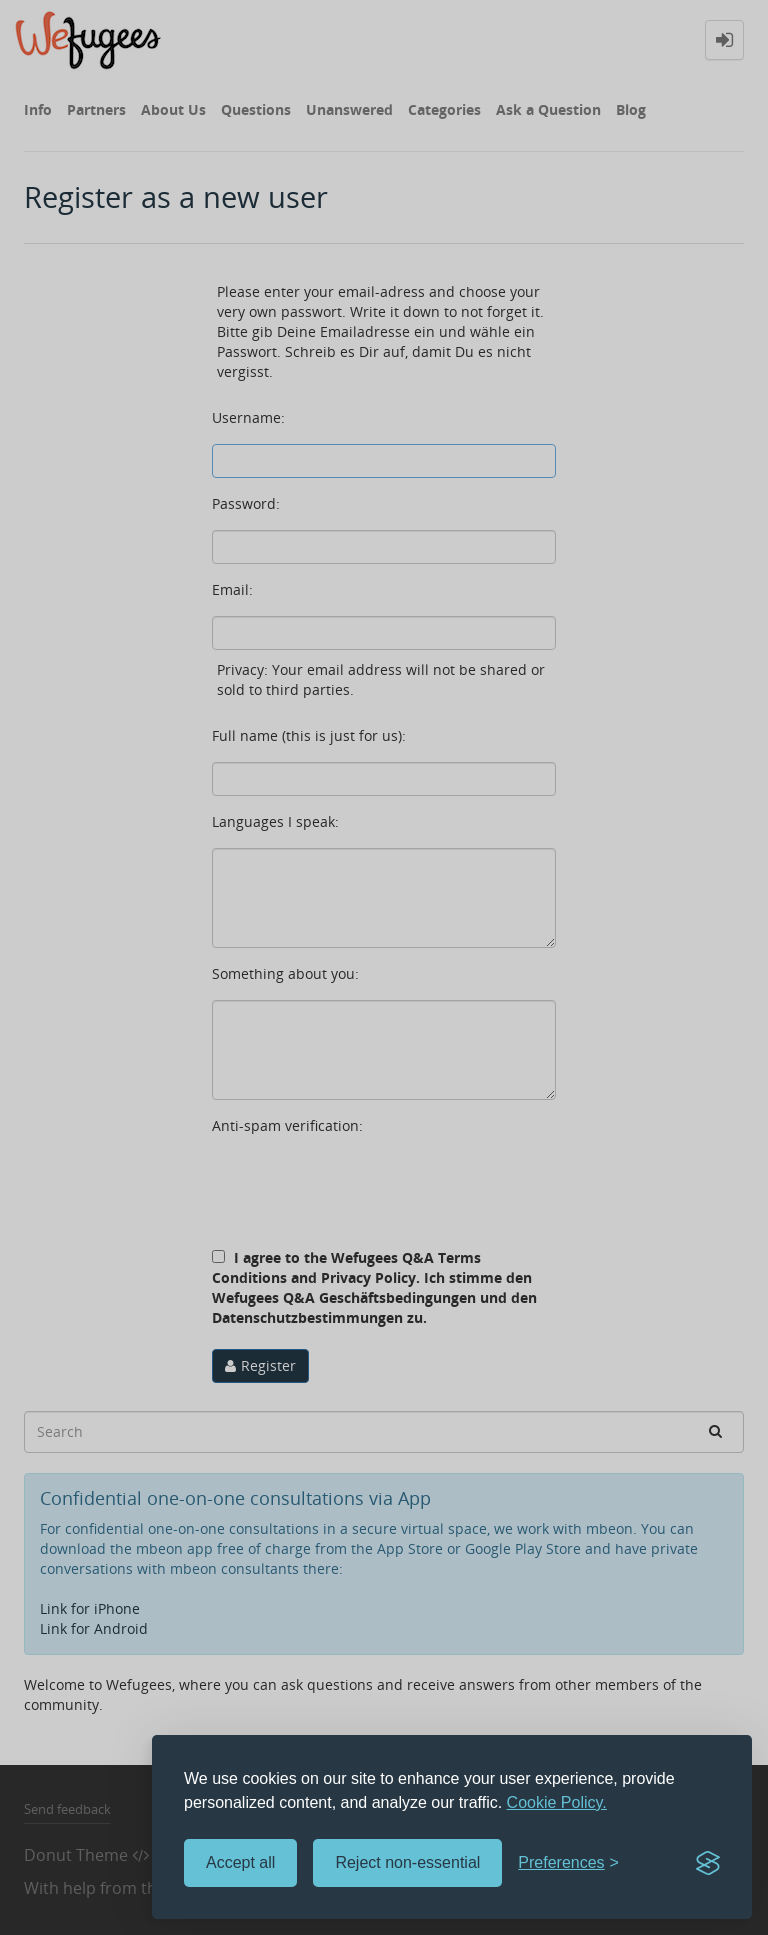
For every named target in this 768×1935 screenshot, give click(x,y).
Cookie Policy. (557, 1802)
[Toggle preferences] (568, 1863)
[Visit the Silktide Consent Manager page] (708, 1863)
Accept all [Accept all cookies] (240, 1862)
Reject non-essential (407, 1862)
